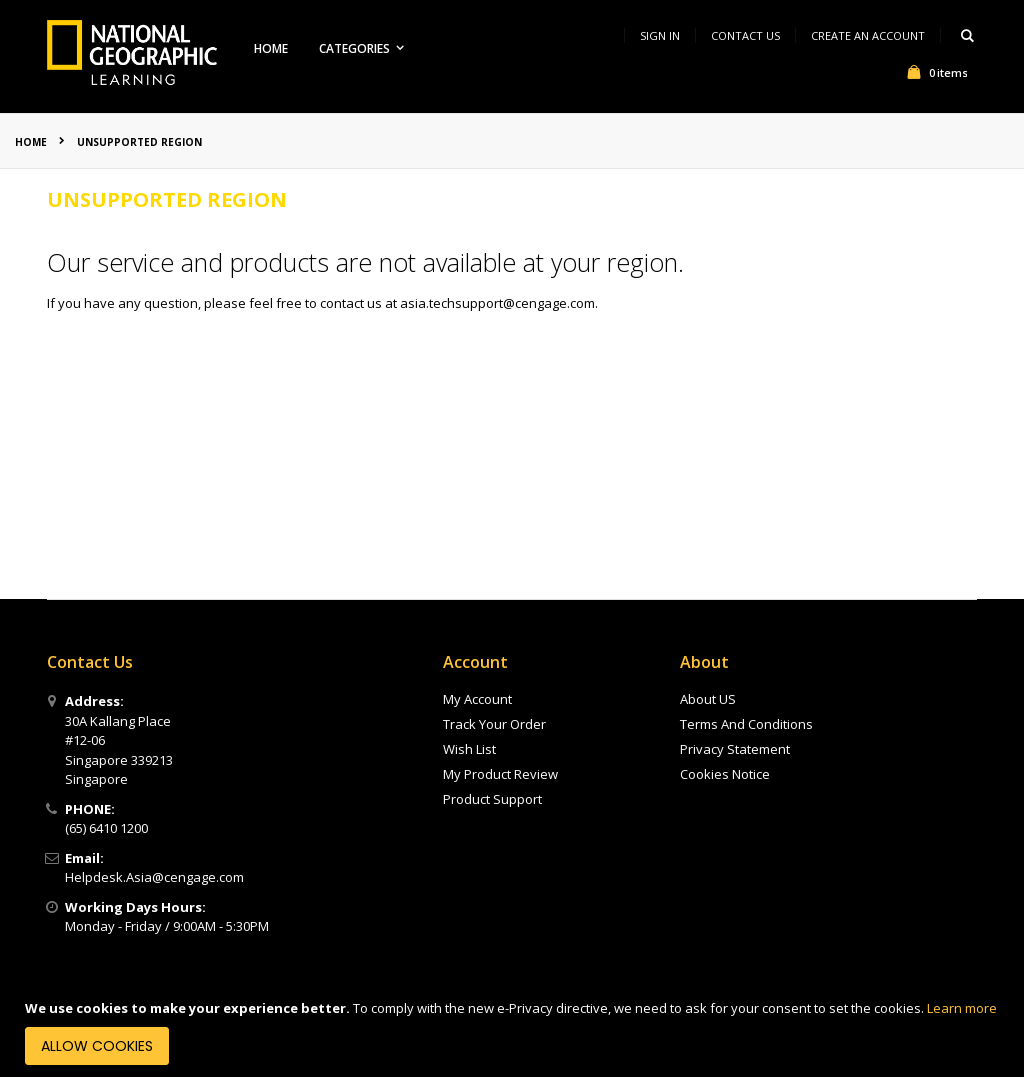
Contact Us (745, 35)
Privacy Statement (735, 749)
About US (708, 699)
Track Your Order (494, 724)
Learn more (962, 1008)
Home (31, 142)
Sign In (660, 35)
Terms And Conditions (746, 724)
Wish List (469, 749)
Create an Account (868, 35)
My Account (477, 699)
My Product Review (500, 774)
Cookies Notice (725, 774)
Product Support (492, 799)
